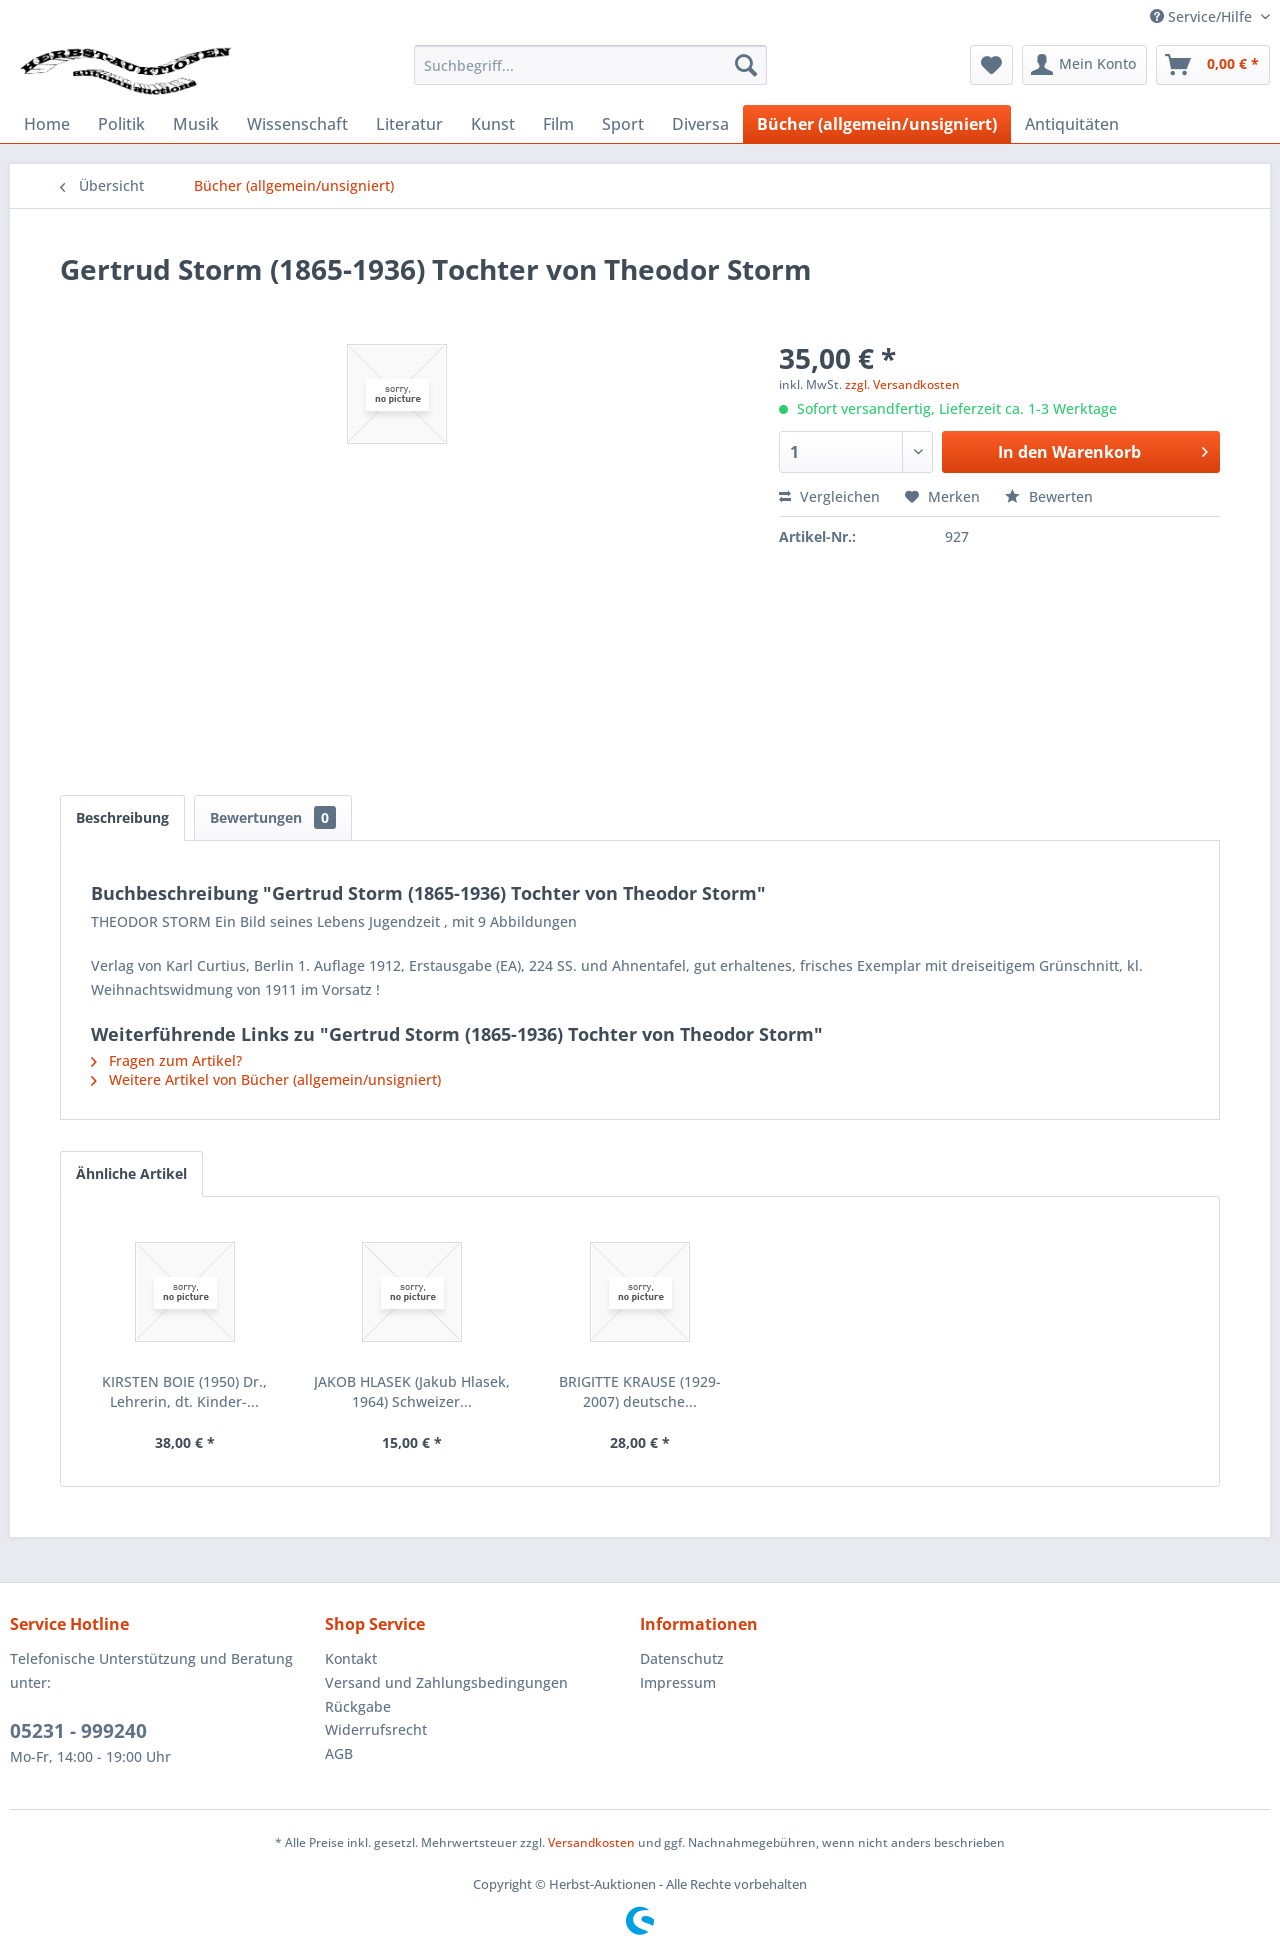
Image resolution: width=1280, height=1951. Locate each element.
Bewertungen (273, 817)
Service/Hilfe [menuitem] (1203, 16)
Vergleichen (829, 496)
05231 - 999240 (78, 1731)
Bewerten (1049, 496)
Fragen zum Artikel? (166, 1060)
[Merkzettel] (991, 65)
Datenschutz (682, 1658)
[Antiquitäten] (1072, 124)
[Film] (558, 124)
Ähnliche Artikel (131, 1173)
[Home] (47, 124)
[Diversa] (700, 124)
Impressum (678, 1682)
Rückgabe (358, 1706)
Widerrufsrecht (376, 1729)
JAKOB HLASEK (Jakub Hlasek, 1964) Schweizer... (412, 1391)
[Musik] (196, 124)
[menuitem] (590, 65)
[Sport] (623, 124)
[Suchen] (746, 65)
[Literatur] (409, 124)
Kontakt (351, 1658)
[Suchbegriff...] (590, 65)
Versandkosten (591, 1842)
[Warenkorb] (1213, 65)
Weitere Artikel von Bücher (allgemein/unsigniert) (266, 1079)
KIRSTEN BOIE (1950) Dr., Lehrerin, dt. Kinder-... (184, 1391)
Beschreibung (122, 817)
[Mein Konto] (1084, 65)
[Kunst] (493, 124)
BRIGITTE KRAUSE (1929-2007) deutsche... (640, 1391)
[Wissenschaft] (297, 124)
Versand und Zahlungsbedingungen (446, 1682)
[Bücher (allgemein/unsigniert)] (877, 124)
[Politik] (121, 124)
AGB (339, 1753)
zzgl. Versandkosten (902, 384)
